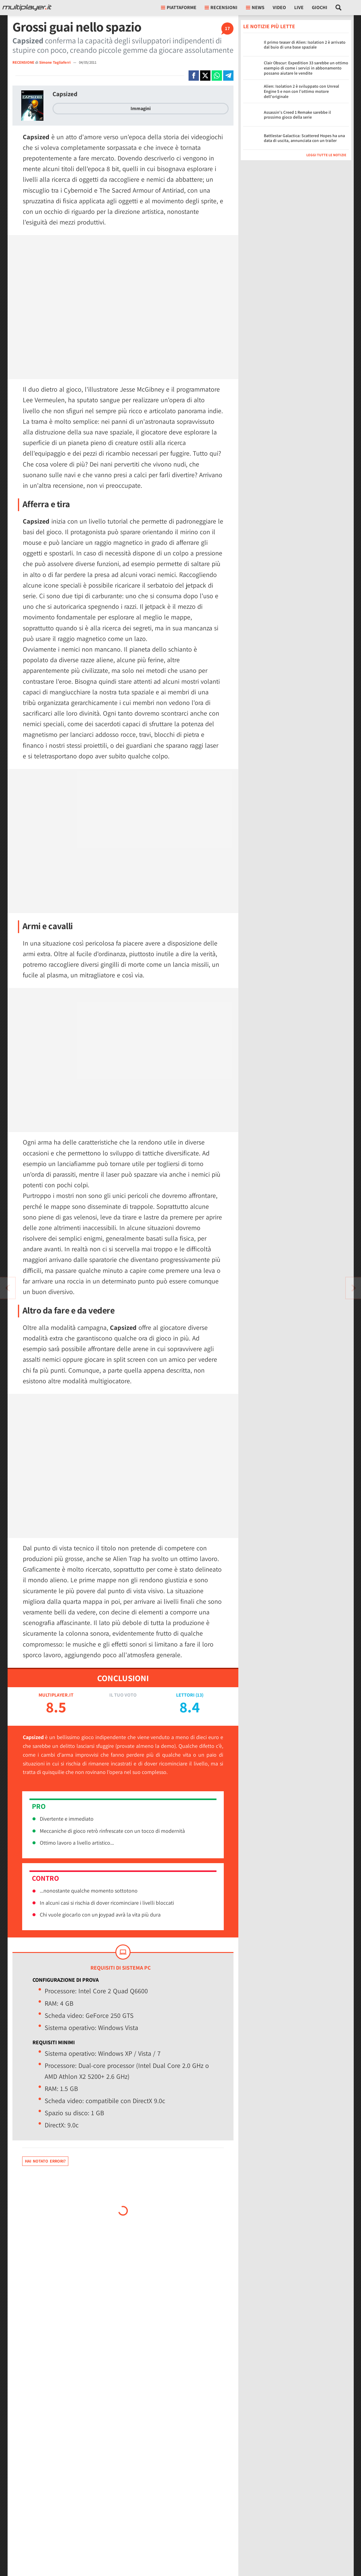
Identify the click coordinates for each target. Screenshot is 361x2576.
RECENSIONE (23, 62)
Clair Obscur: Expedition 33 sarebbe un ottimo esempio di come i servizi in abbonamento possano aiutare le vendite (306, 68)
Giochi (319, 7)
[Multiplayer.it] (27, 8)
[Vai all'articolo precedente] (353, 1288)
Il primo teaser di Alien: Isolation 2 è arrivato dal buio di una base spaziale (305, 44)
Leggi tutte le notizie (326, 155)
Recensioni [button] (221, 7)
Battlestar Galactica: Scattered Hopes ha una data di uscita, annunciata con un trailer (304, 138)
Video (279, 7)
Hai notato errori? (45, 2161)
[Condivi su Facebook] (194, 75)
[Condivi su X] (205, 75)
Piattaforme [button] (178, 7)
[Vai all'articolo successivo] (7, 1288)
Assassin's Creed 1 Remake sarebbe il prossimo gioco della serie (297, 115)
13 (199, 1695)
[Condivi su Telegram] (228, 75)
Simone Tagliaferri (55, 62)
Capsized (65, 94)
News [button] (255, 7)
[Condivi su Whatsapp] (217, 75)
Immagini (141, 108)
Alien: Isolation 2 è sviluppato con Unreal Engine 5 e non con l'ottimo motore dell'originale (301, 91)
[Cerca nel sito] (339, 7)
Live (299, 7)
